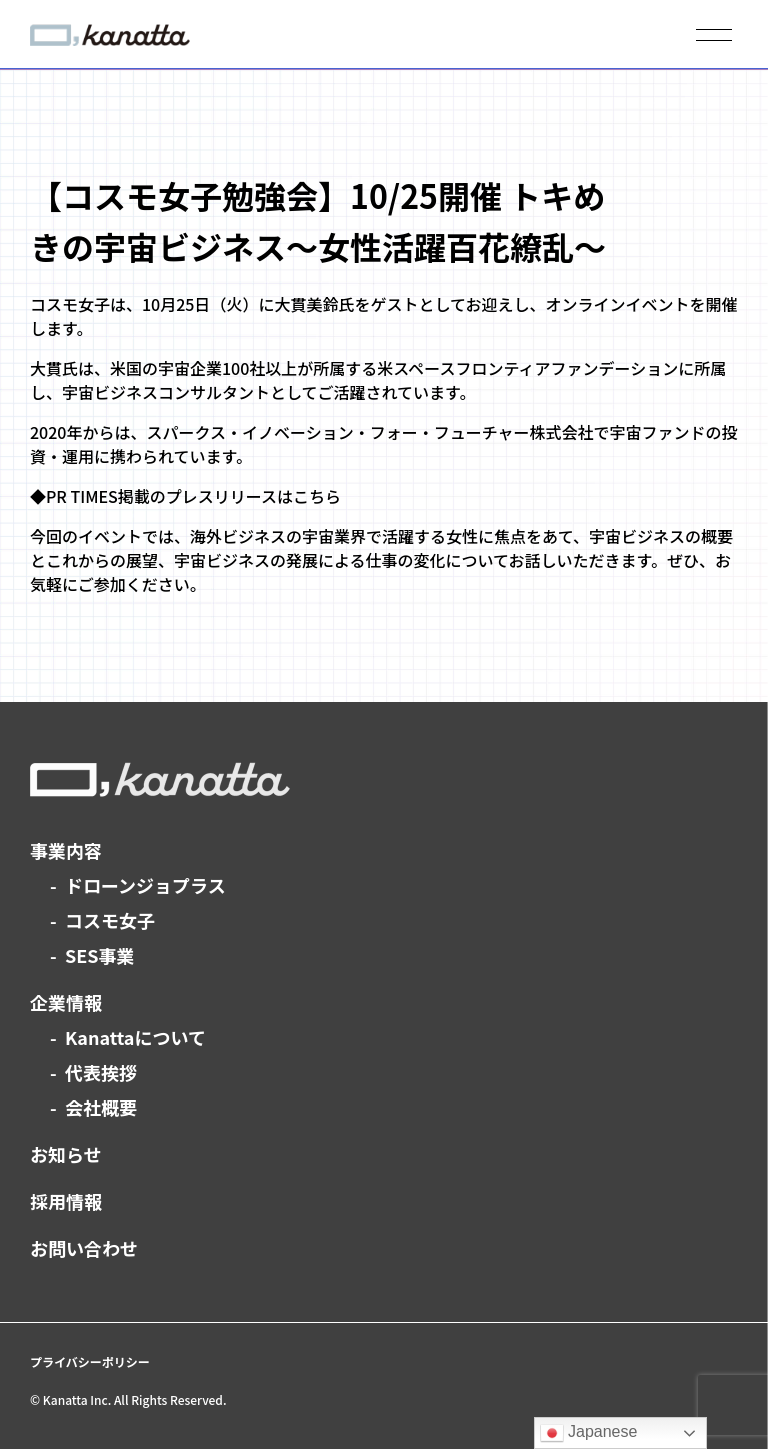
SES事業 (100, 955)
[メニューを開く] (714, 35)
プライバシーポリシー (90, 1361)
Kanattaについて (135, 1037)
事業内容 (66, 850)
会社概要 (101, 1107)
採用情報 (66, 1201)
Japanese (589, 1433)
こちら (317, 496)
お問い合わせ (84, 1248)
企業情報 (66, 1002)
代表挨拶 (101, 1072)
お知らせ (66, 1154)
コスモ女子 (110, 920)
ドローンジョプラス (145, 885)
